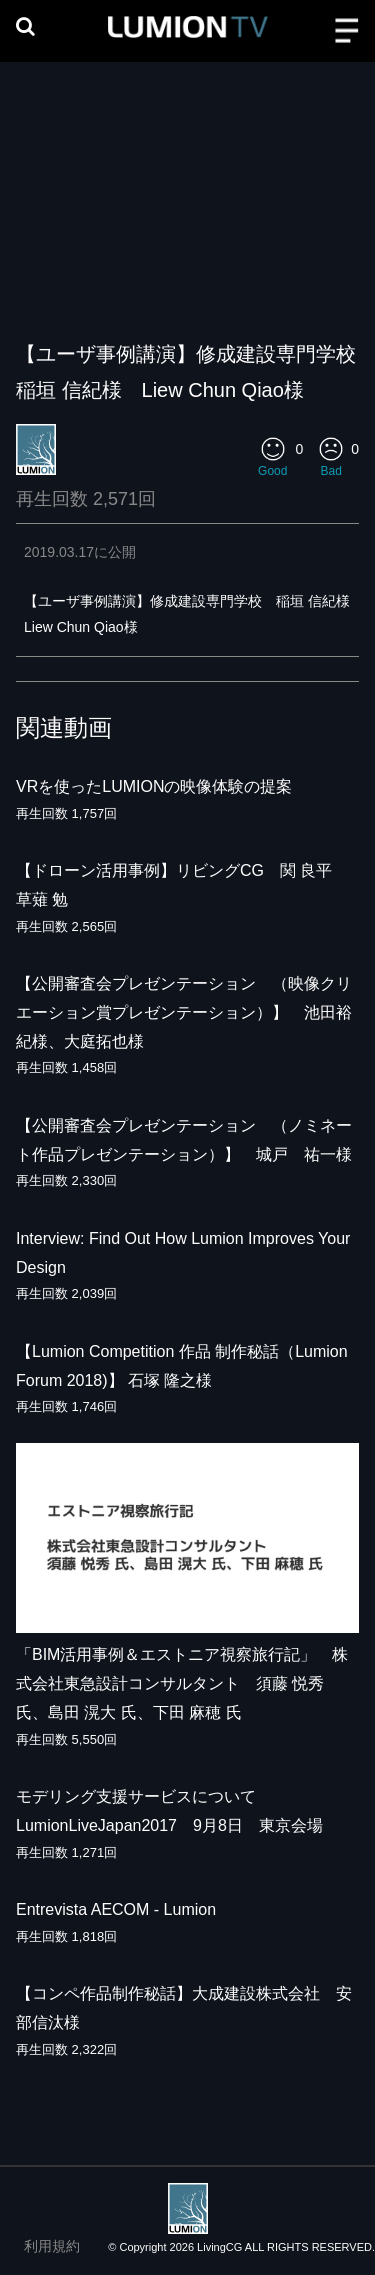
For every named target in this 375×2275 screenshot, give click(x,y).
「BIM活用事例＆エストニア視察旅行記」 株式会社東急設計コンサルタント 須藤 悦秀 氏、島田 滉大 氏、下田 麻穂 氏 (182, 1683)
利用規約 (52, 2246)
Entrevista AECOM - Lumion (116, 1909)
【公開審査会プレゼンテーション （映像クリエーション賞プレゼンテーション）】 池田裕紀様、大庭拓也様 (184, 1012)
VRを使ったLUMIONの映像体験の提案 (154, 786)
